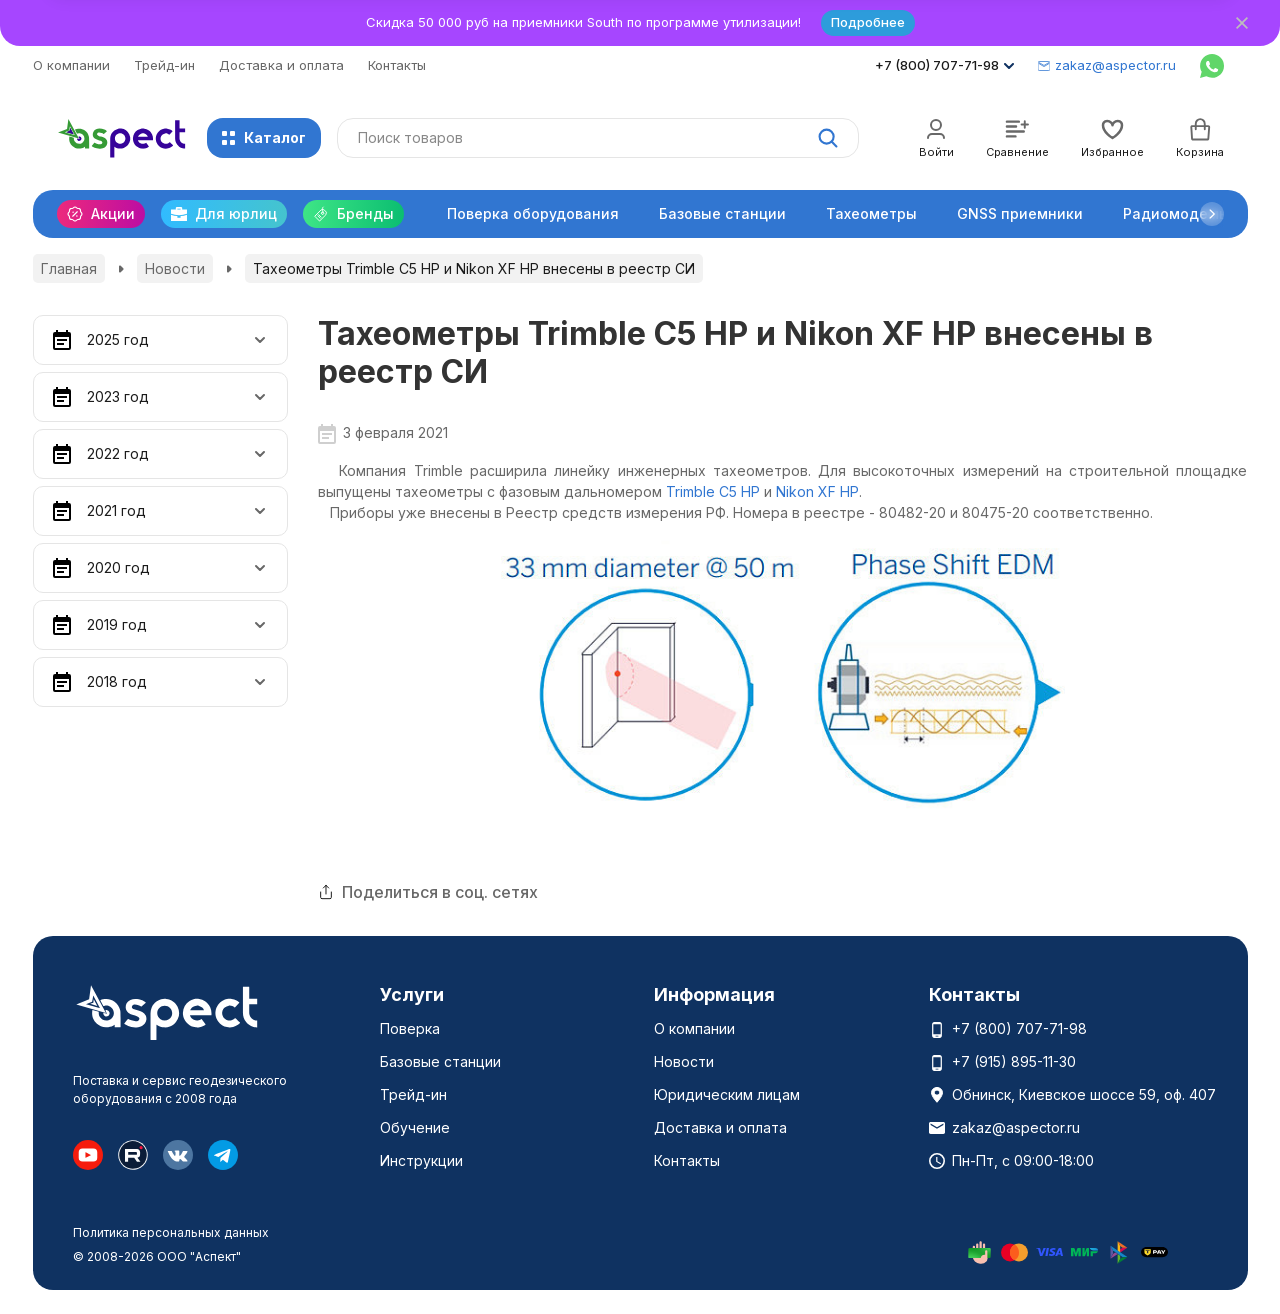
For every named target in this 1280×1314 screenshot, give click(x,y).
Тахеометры (871, 213)
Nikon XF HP (817, 491)
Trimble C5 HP (713, 491)
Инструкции (421, 1160)
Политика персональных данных (171, 1232)
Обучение (415, 1127)
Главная (69, 268)
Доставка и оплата (281, 65)
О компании (71, 65)
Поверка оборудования (533, 213)
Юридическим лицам (727, 1094)
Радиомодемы (1176, 213)
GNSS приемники (1020, 213)
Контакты (397, 65)
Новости (175, 268)
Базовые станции (722, 213)
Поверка (410, 1028)
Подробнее (868, 22)
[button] (1212, 214)
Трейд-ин (164, 65)
